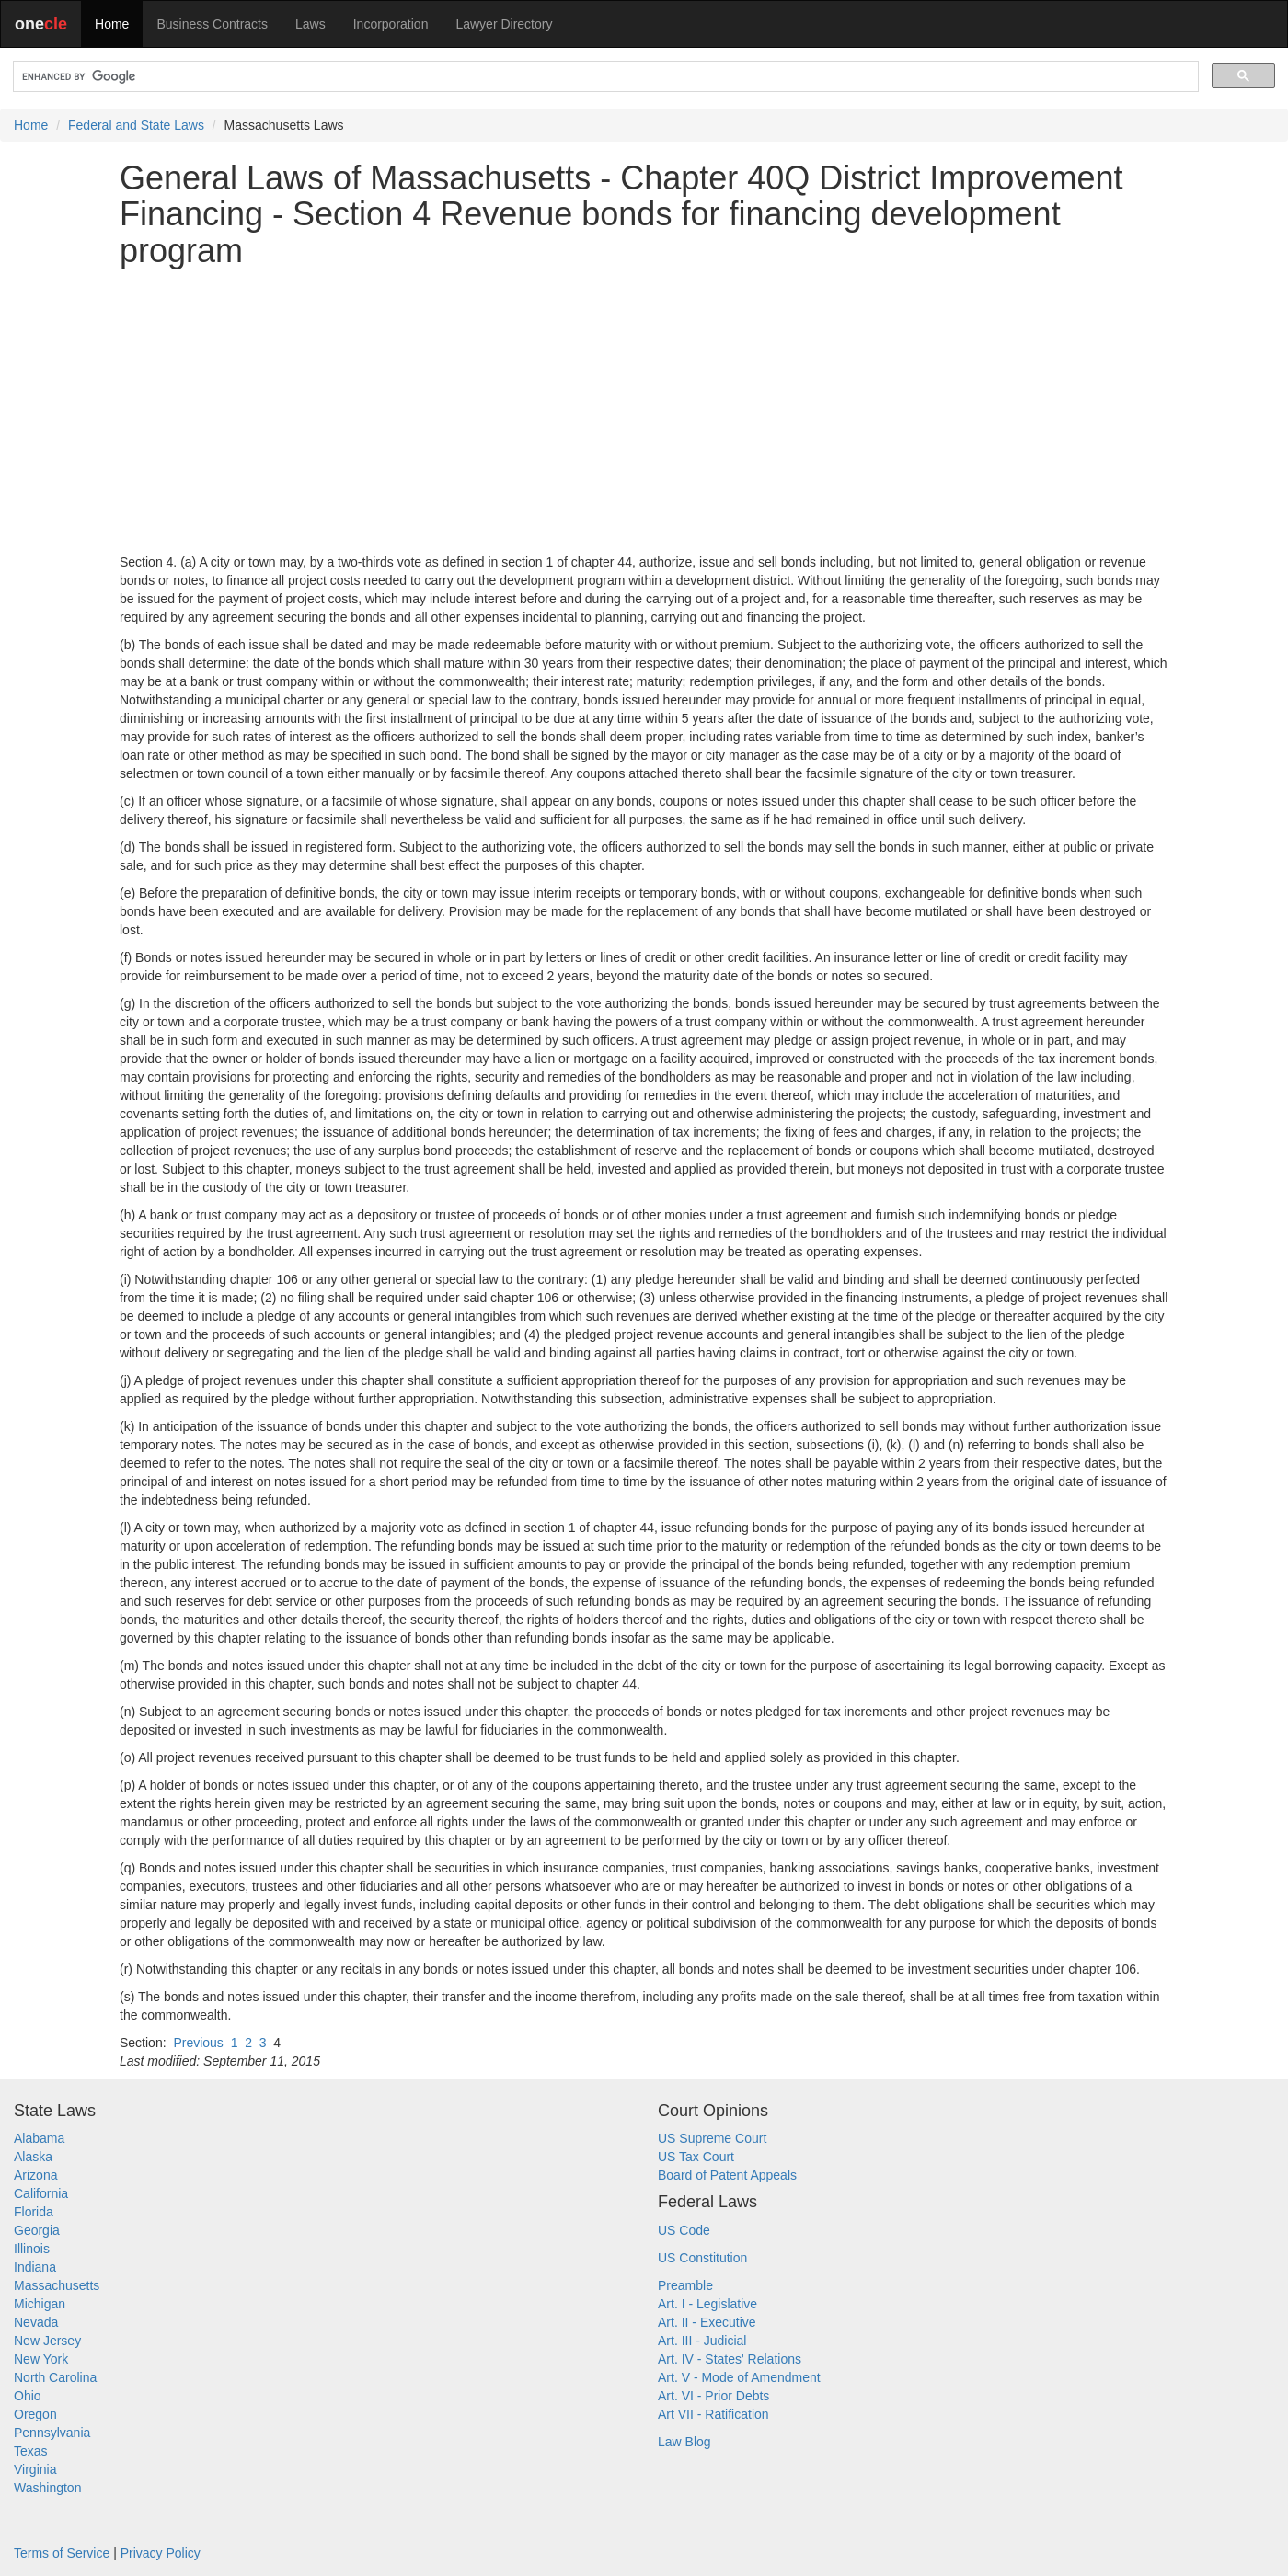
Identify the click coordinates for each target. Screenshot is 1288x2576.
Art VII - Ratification (713, 2414)
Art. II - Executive (707, 2322)
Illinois (32, 2248)
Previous (198, 2042)
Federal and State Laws (136, 125)
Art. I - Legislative (707, 2303)
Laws (310, 24)
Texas (31, 2451)
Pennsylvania (52, 2432)
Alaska (33, 2156)
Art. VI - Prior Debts (713, 2395)
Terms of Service (61, 2553)
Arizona (35, 2175)
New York (41, 2359)
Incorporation (391, 24)
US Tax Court (696, 2156)
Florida (33, 2211)
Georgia (37, 2230)
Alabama (39, 2138)
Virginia (35, 2469)
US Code (684, 2230)
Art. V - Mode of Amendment (739, 2377)
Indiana (35, 2267)
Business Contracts (212, 24)
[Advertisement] (644, 411)
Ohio (27, 2395)
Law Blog (684, 2441)
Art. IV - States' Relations (729, 2359)
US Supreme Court (712, 2138)
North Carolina (55, 2377)
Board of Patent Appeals (727, 2175)
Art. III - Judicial (702, 2340)
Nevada (36, 2322)
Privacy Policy (161, 2553)
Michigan (39, 2303)
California (41, 2193)
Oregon (35, 2414)
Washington (47, 2487)
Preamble (685, 2285)
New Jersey (47, 2340)
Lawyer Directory (503, 24)
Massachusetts (56, 2285)
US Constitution (702, 2257)
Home (112, 24)
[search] (604, 76)
